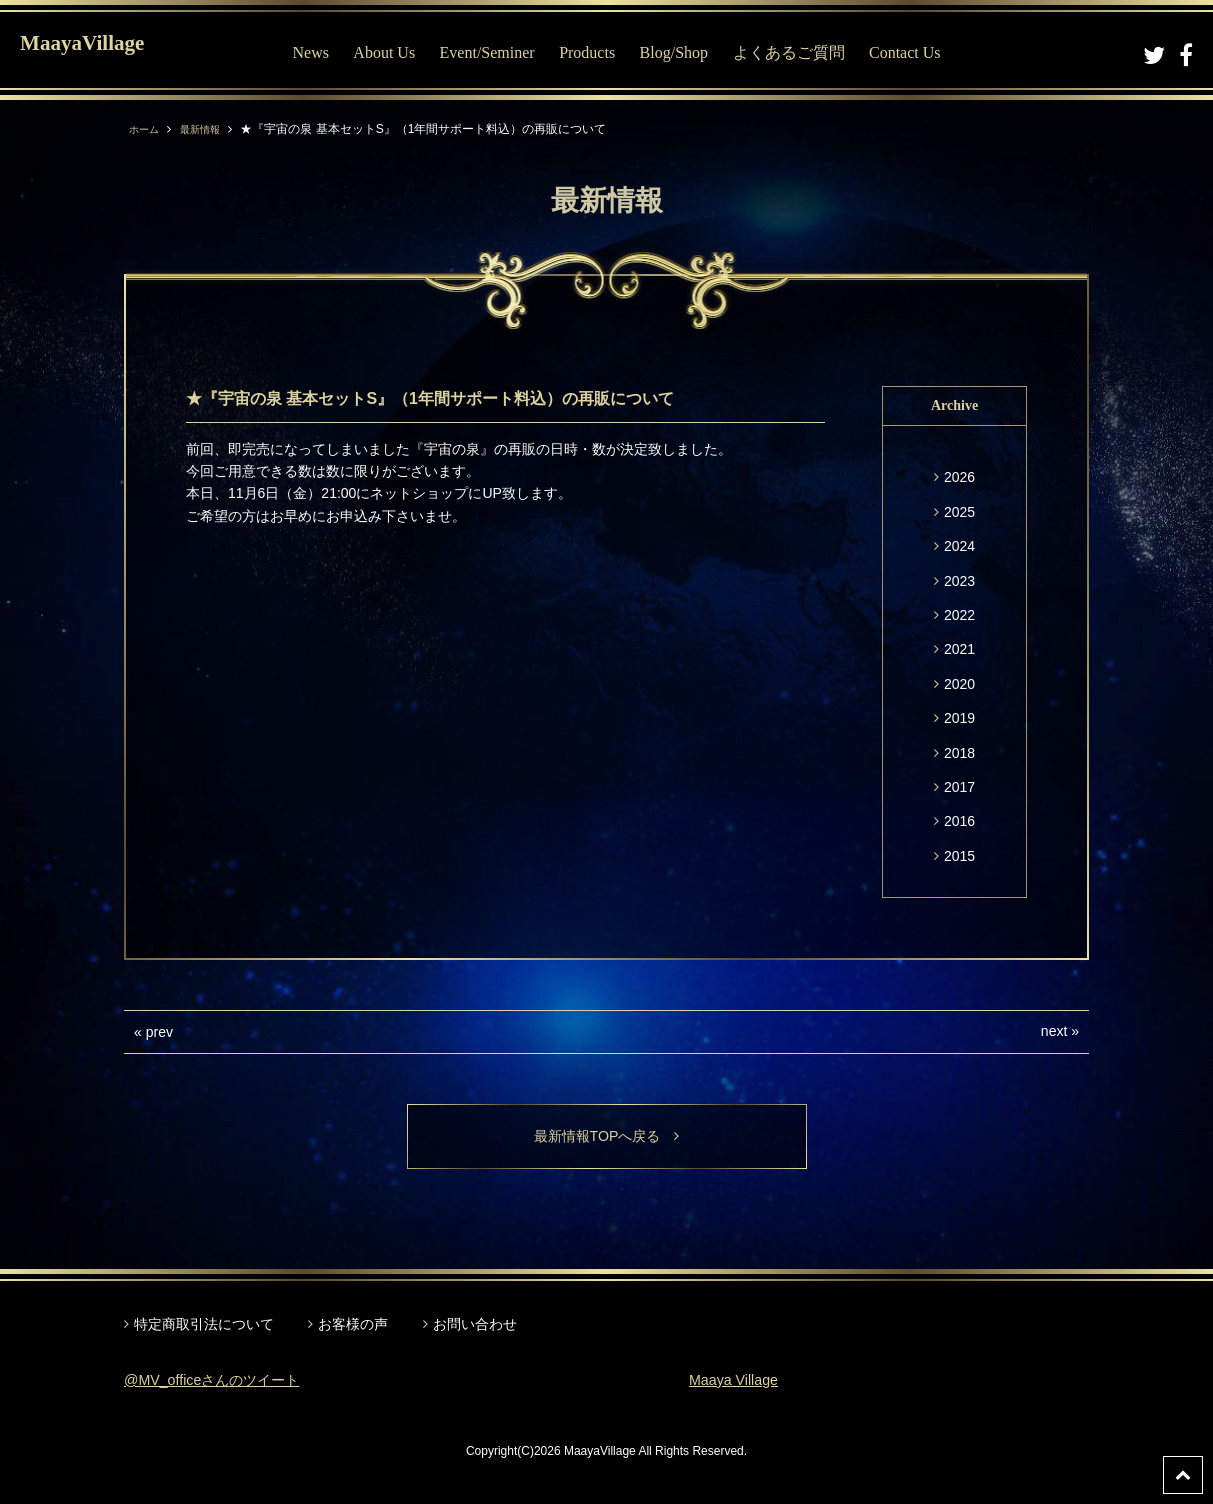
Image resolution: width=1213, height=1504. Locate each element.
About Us (403, 52)
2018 (959, 753)
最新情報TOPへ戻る (606, 1137)
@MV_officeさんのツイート (223, 1382)
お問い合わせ (475, 1327)
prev (159, 1032)
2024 (959, 546)
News (329, 52)
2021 (959, 649)
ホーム (147, 129)
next (1054, 1031)
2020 (959, 684)
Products (605, 52)
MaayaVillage (108, 50)
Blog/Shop (692, 52)
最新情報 (210, 129)
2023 (959, 581)
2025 (959, 512)
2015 (959, 856)
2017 (959, 787)
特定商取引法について (204, 1327)
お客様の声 (353, 1327)
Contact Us (923, 52)
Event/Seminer (505, 52)
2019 (959, 718)
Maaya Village (739, 1382)
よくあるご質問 (807, 52)
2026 (959, 477)
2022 (959, 615)
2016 (959, 821)
